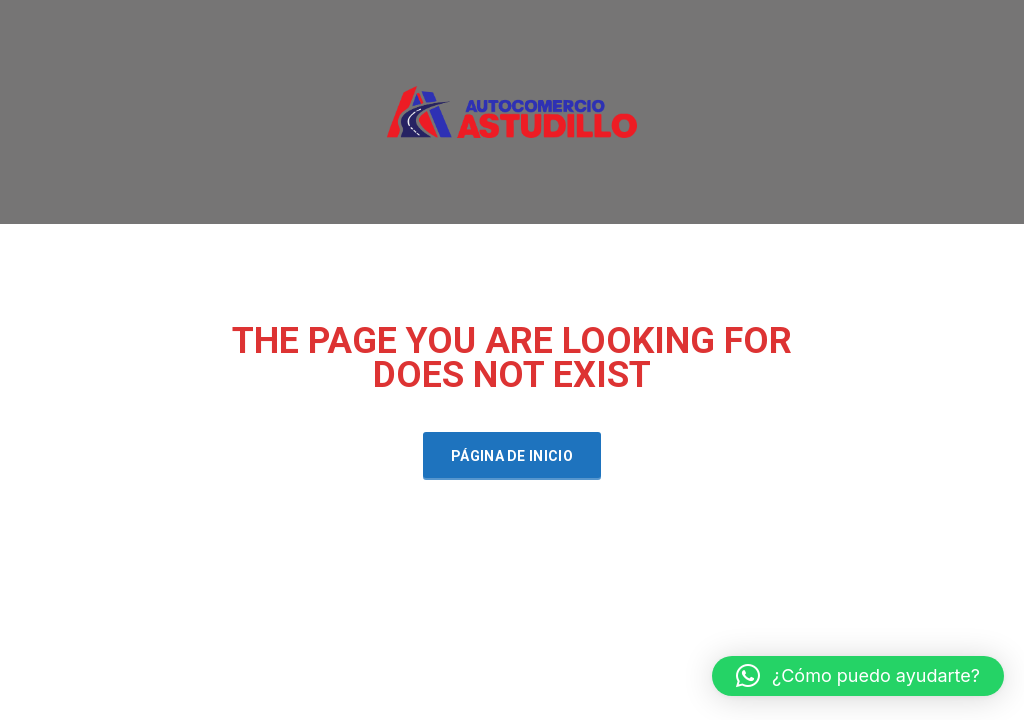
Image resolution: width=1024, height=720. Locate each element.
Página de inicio (512, 456)
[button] (858, 676)
